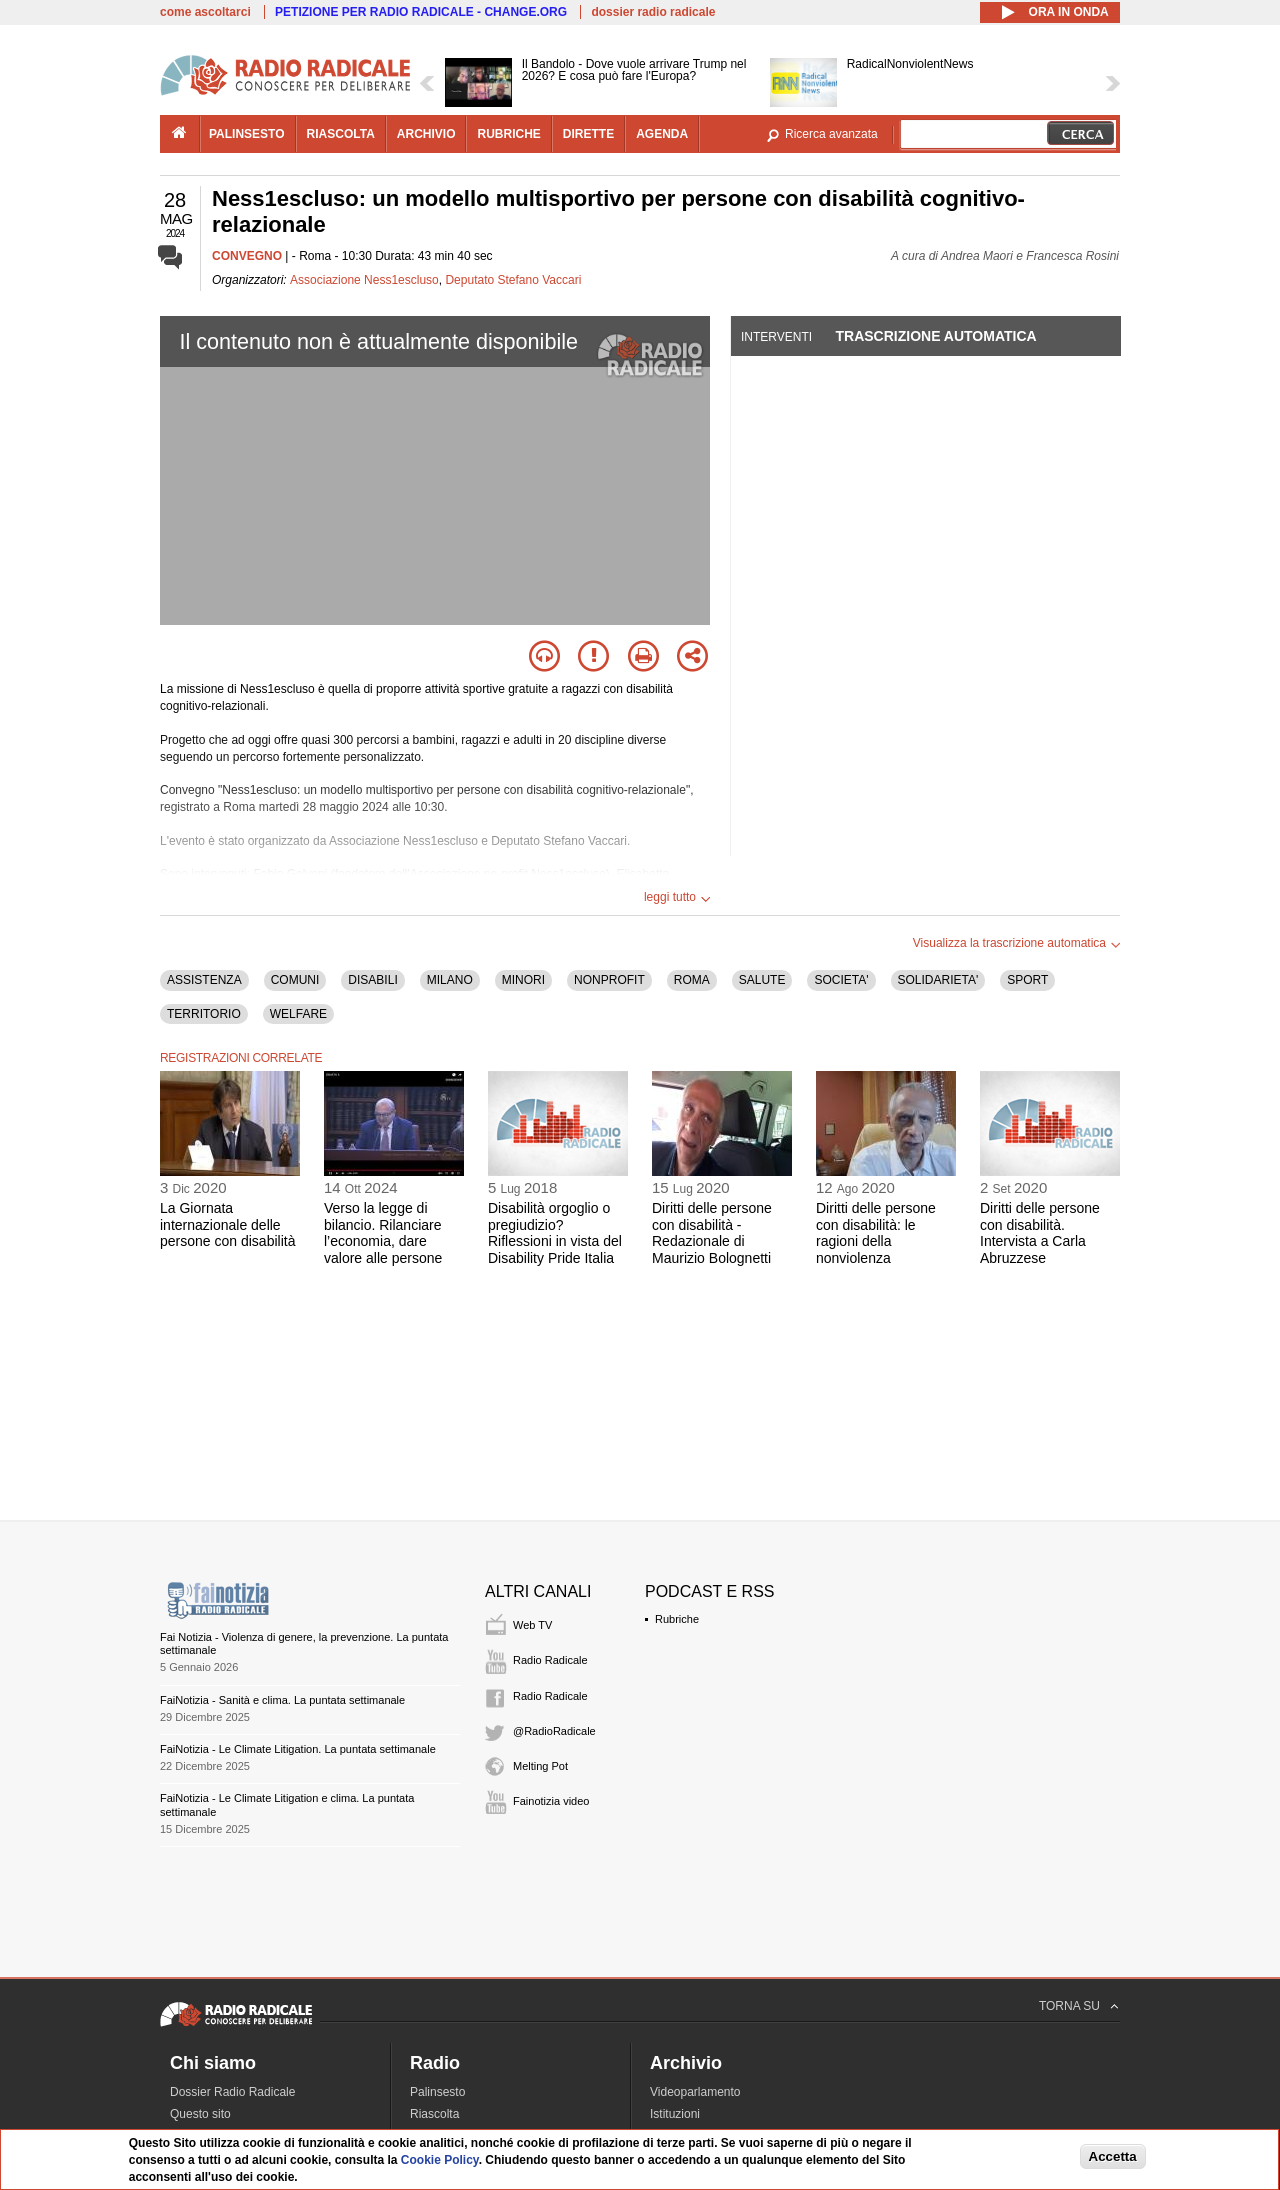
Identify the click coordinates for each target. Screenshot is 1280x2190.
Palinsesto (437, 2092)
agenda (662, 134)
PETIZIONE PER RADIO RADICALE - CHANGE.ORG (421, 12)
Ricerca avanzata (831, 134)
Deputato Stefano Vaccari (513, 280)
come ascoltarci (205, 12)
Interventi (776, 337)
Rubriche (677, 1619)
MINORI (523, 980)
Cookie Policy (440, 2160)
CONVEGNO (247, 256)
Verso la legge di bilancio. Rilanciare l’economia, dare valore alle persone (383, 1233)
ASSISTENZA (204, 980)
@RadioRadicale (554, 1731)
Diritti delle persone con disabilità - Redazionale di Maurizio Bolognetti (712, 1233)
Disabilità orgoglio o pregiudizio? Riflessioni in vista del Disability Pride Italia (555, 1233)
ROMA (692, 980)
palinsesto (247, 134)
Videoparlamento (695, 2092)
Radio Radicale (550, 1660)
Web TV (532, 1625)
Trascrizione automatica (935, 336)
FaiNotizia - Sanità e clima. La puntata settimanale (282, 1700)
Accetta (1113, 2156)
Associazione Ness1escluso (364, 280)
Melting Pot (540, 1766)
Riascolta (434, 2114)
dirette (588, 134)
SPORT (1027, 980)
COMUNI (295, 980)
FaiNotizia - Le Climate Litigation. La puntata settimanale (298, 1749)
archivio (426, 134)
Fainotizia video (551, 1801)
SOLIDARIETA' (938, 980)
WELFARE (298, 1014)
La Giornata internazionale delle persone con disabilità (227, 1225)
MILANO (450, 980)
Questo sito (200, 2114)
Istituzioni (675, 2114)
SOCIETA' (841, 980)
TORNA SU (1069, 2006)
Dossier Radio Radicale (232, 2092)
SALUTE (762, 980)
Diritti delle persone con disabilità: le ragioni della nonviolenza (876, 1233)
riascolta (341, 134)
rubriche (508, 134)
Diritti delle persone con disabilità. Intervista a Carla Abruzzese (1040, 1233)
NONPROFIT (609, 980)
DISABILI (372, 980)
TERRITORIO (204, 1014)
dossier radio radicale (653, 12)
